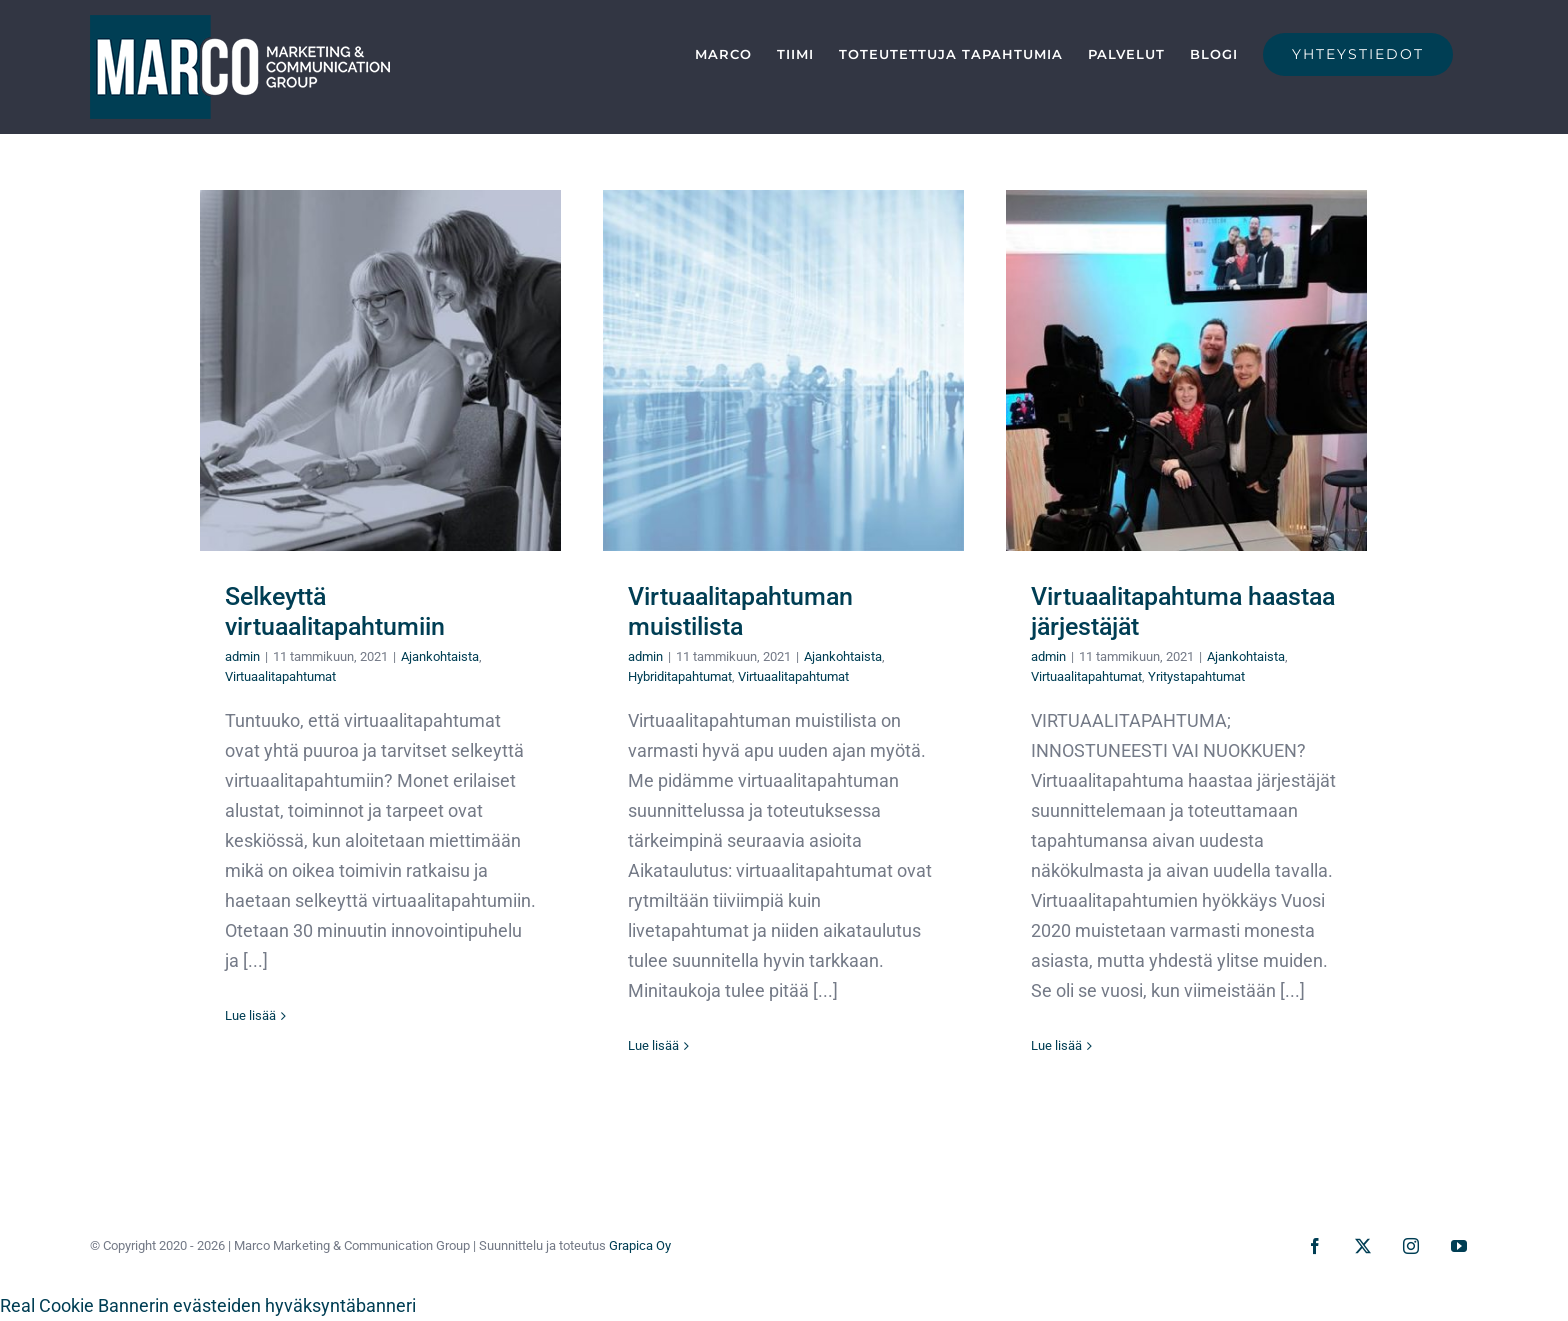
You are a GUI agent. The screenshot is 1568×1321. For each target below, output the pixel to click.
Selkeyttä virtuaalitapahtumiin (335, 611)
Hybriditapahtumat (680, 676)
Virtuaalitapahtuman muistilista (740, 611)
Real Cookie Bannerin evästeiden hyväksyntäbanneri (208, 1305)
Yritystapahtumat (1196, 676)
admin (242, 656)
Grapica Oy (640, 1245)
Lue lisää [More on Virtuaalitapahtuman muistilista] (653, 1045)
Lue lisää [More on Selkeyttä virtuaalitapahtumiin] (250, 1015)
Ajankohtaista (440, 656)
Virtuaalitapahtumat (280, 676)
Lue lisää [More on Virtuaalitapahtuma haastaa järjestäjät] (1056, 1045)
